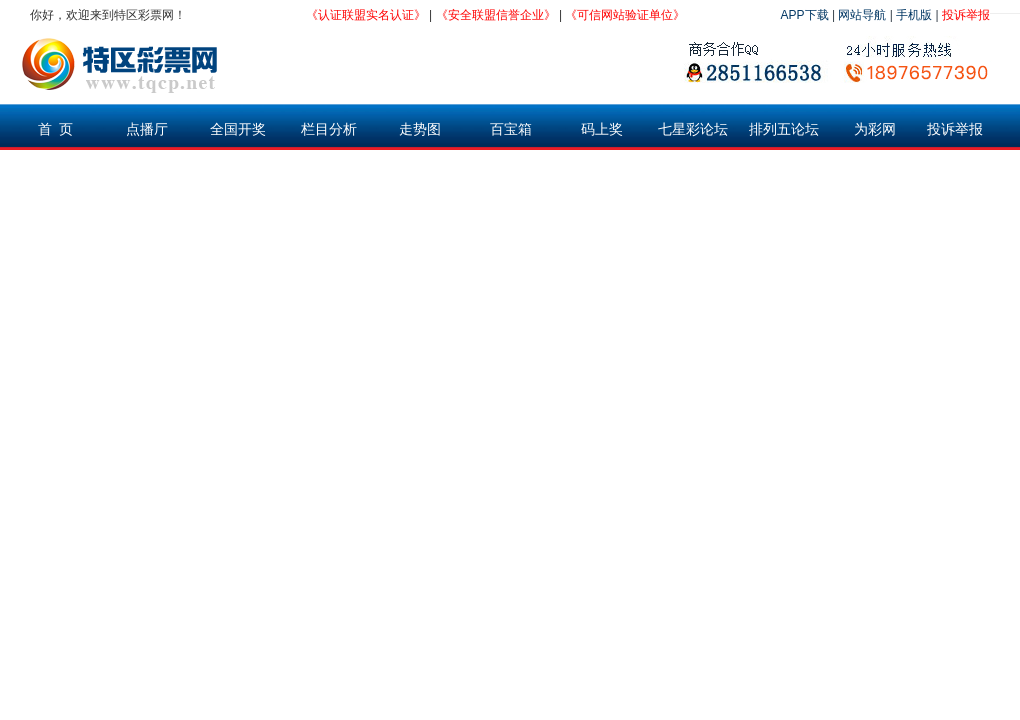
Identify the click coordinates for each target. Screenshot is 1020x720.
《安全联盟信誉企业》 (496, 15)
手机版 (914, 15)
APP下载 (805, 15)
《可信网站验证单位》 (625, 15)
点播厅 (147, 129)
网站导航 (862, 15)
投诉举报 (966, 15)
